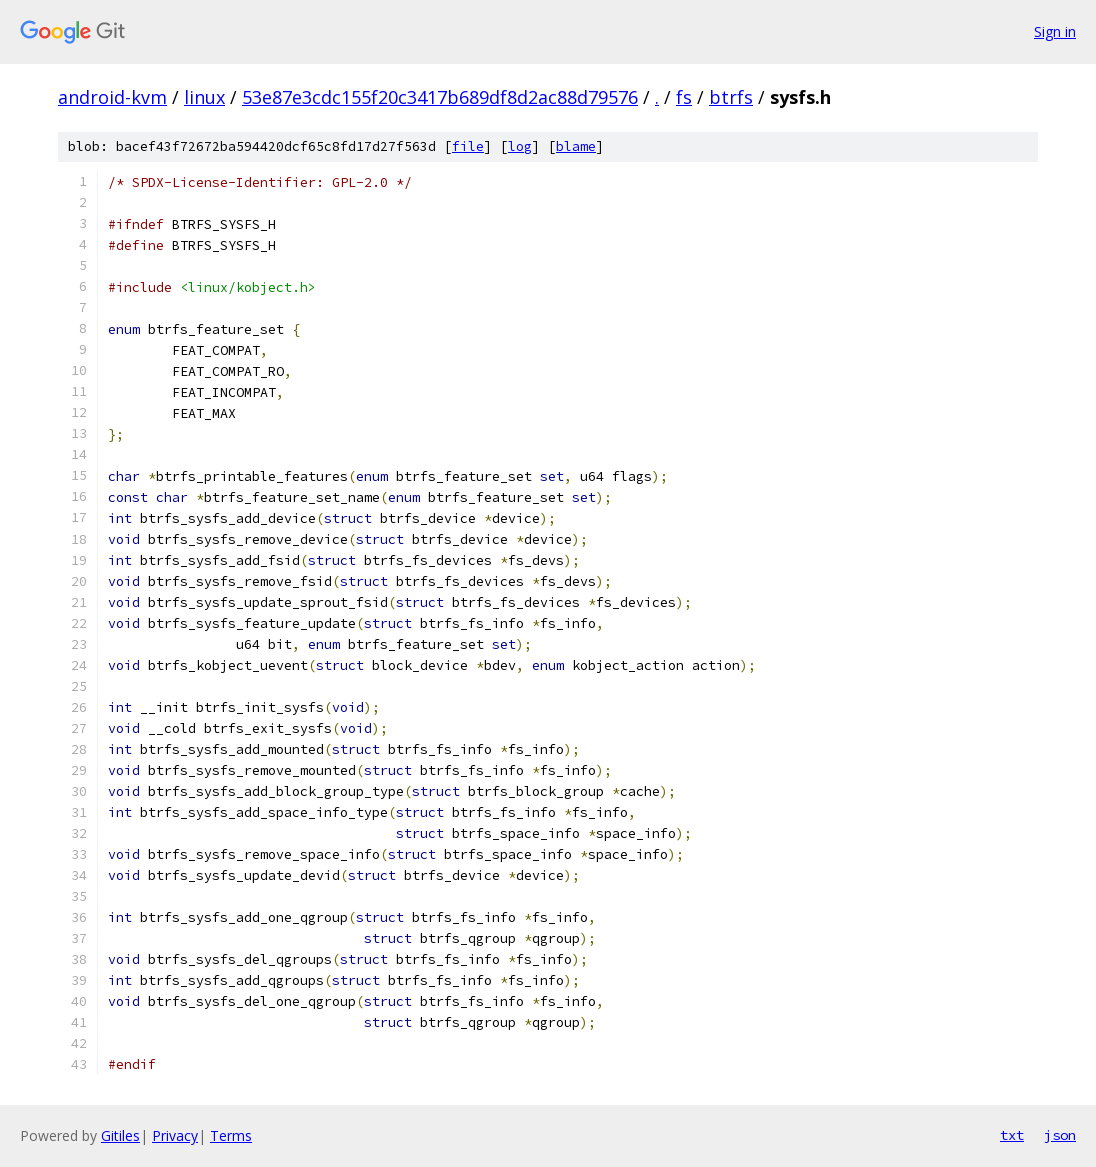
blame (576, 146)
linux (204, 97)
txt (1012, 1135)
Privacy (175, 1135)
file (468, 146)
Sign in (1055, 31)
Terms (231, 1135)
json (1060, 1135)
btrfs (731, 97)
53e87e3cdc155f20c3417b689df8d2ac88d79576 (440, 97)
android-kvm (112, 97)
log (520, 146)
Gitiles (120, 1135)
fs (684, 97)
